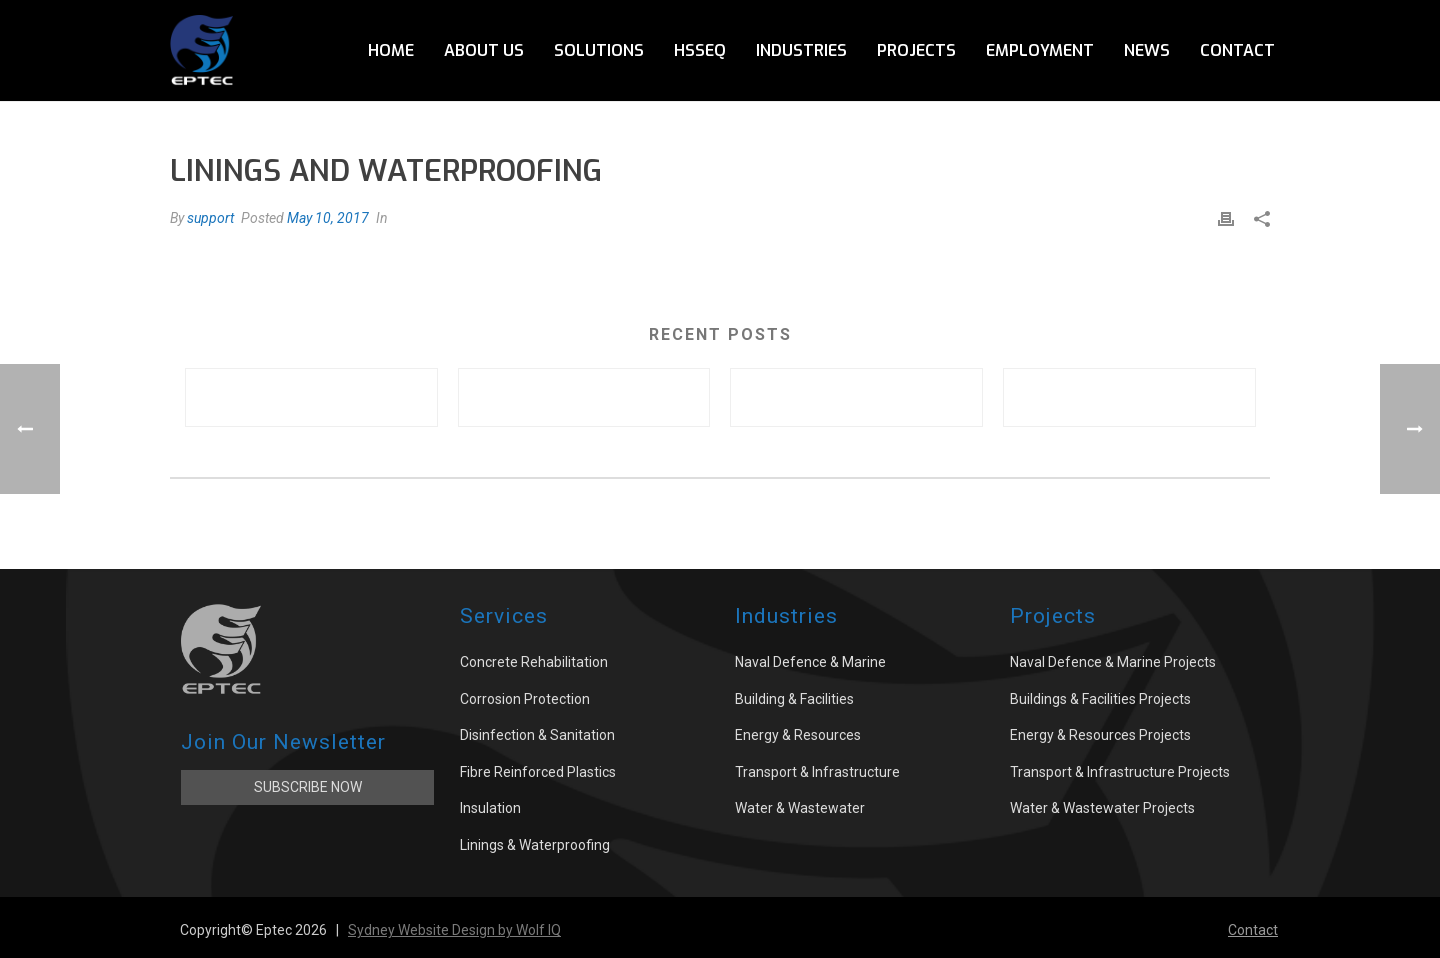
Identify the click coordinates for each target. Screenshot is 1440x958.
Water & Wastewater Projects (1102, 808)
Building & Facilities (794, 699)
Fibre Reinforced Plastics (538, 772)
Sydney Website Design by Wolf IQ (454, 930)
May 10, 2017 (328, 218)
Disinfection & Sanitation (537, 735)
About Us (484, 50)
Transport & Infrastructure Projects (1120, 772)
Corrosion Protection (525, 699)
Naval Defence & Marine (810, 662)
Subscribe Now (308, 787)
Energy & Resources (798, 735)
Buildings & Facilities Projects (1100, 699)
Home (391, 50)
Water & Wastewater (800, 808)
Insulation (490, 808)
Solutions (599, 50)
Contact (1237, 50)
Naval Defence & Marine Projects (1113, 662)
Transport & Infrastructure (817, 772)
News (1147, 50)
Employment (1040, 50)
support (210, 218)
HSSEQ (700, 50)
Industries (801, 50)
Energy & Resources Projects (1100, 735)
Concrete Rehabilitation (534, 662)
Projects (916, 50)
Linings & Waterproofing (535, 845)
